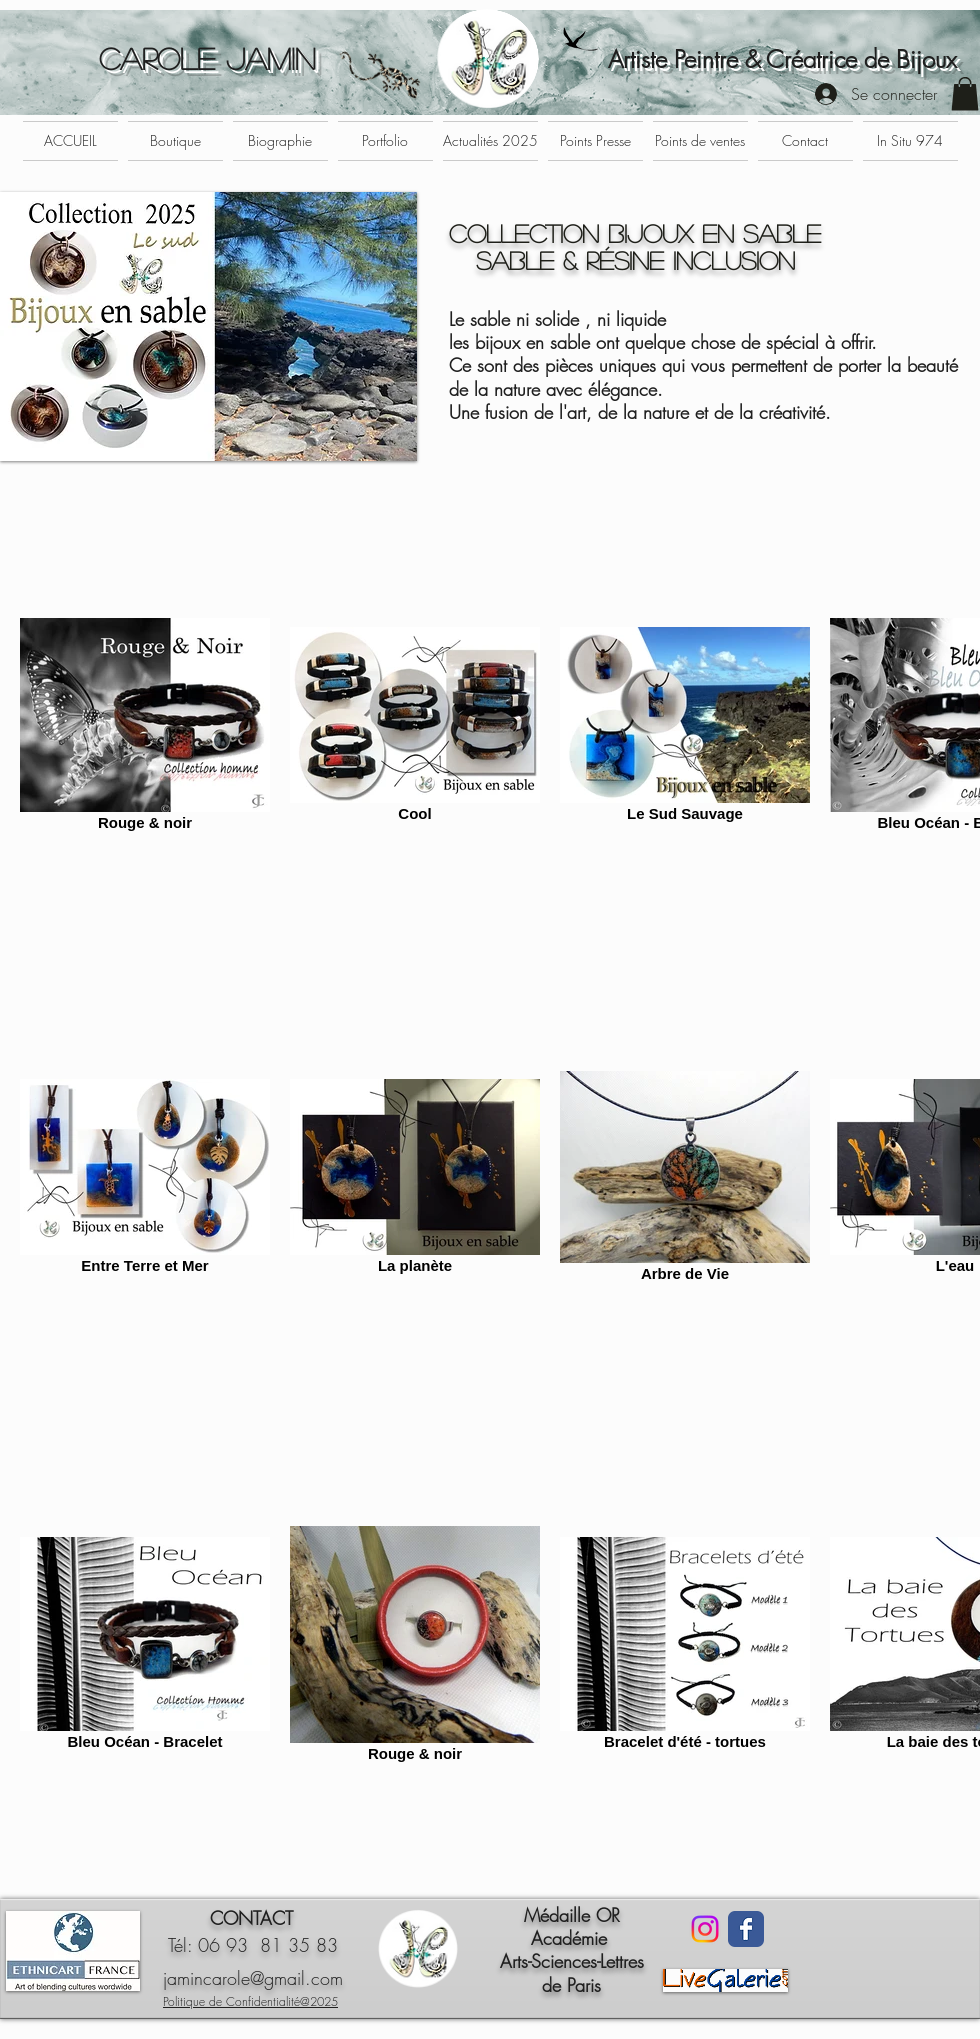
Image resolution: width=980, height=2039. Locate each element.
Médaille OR (572, 1915)
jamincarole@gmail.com (253, 1978)
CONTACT (251, 1918)
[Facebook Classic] (746, 1929)
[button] (965, 93)
